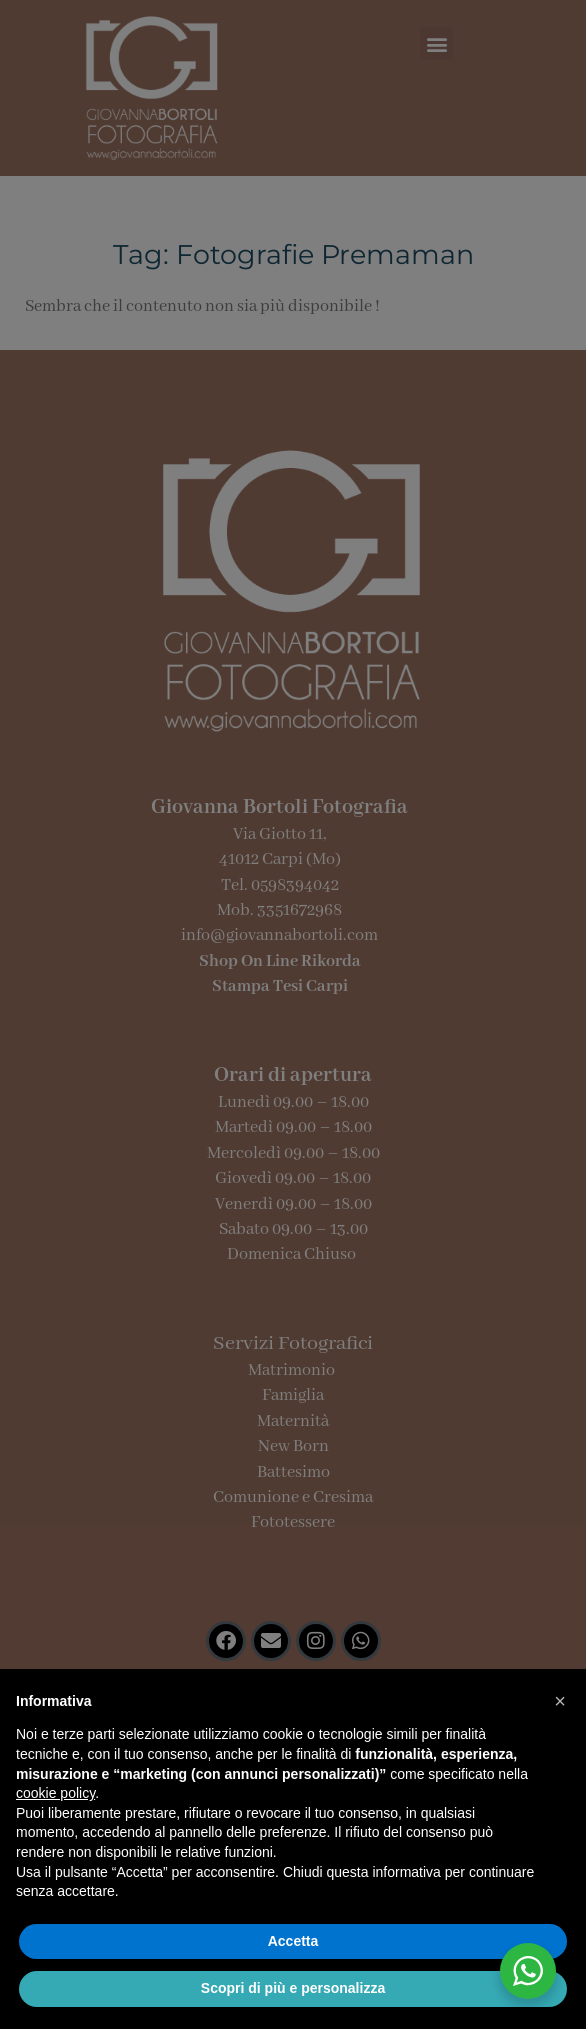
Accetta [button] (293, 1941)
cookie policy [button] (55, 1793)
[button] (560, 1701)
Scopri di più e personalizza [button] (293, 1988)
